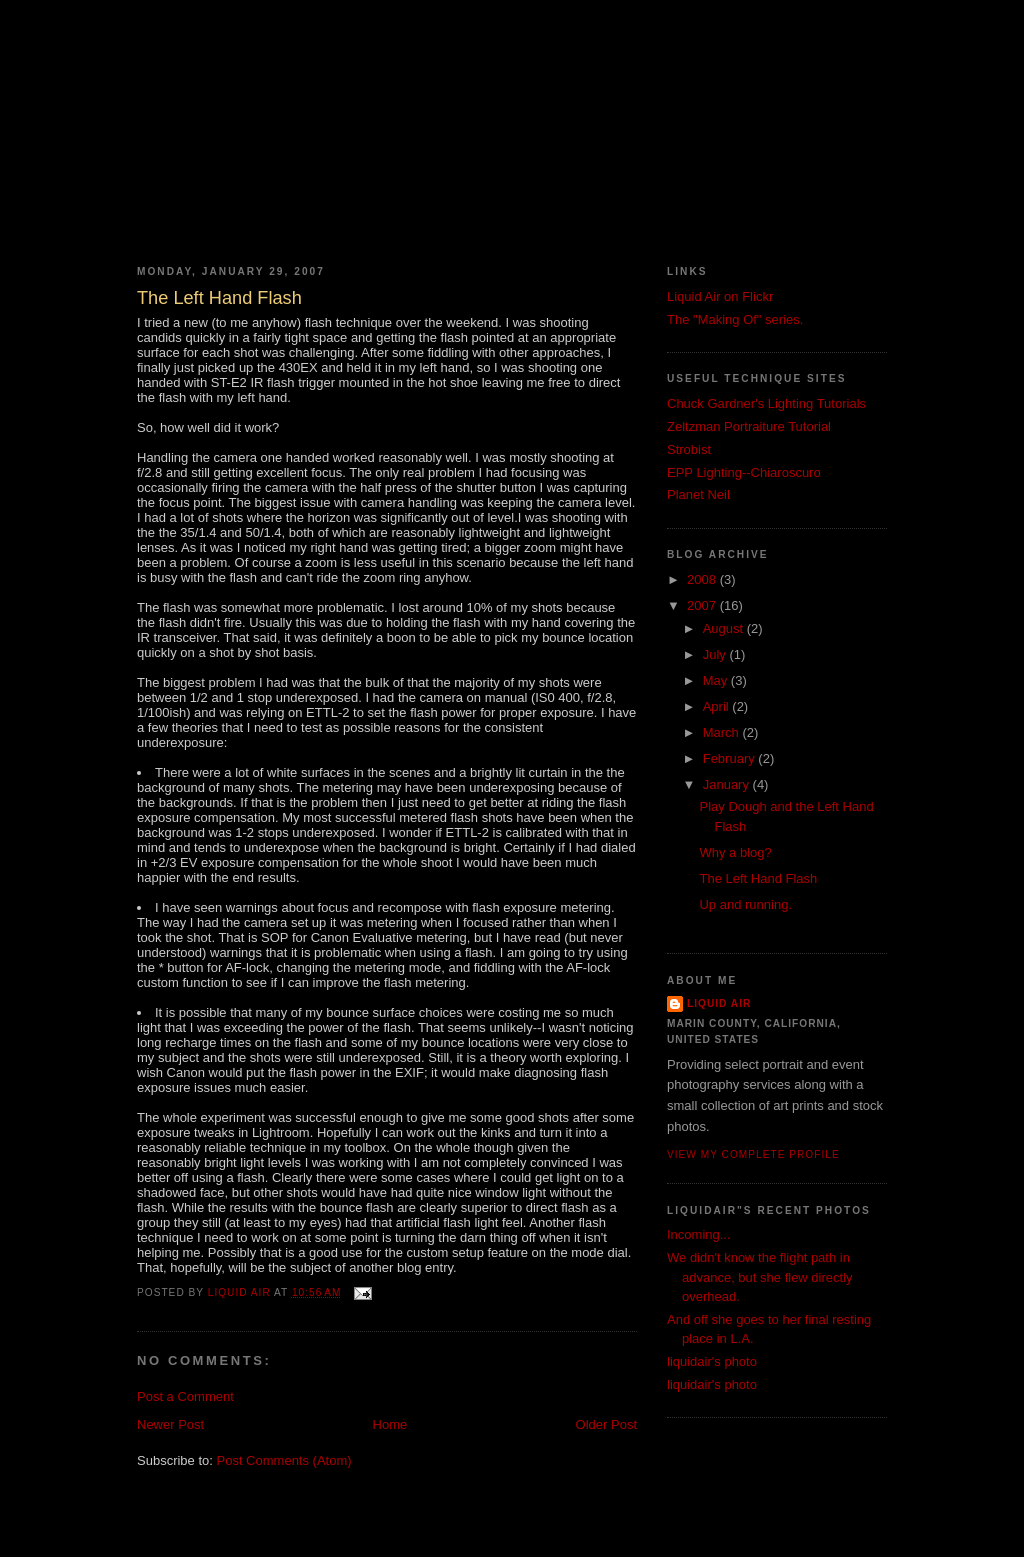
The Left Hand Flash (758, 878)
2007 (703, 605)
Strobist (689, 449)
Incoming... (699, 1234)
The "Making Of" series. (735, 319)
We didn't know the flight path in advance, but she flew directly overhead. (760, 1277)
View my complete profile (753, 1154)
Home (390, 1424)
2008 (703, 579)
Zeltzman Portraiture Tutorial (749, 426)
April (718, 706)
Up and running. (745, 904)
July (716, 654)
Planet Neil (698, 494)
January (728, 784)
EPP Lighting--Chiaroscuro (744, 472)
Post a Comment (185, 1396)
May (717, 680)
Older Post (606, 1424)
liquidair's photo (712, 1361)
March (723, 732)
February (731, 758)
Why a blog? (735, 852)
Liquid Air (719, 1003)
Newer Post (170, 1424)
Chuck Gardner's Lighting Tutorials (766, 403)
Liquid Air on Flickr (720, 296)
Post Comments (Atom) (284, 1460)
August (725, 628)
